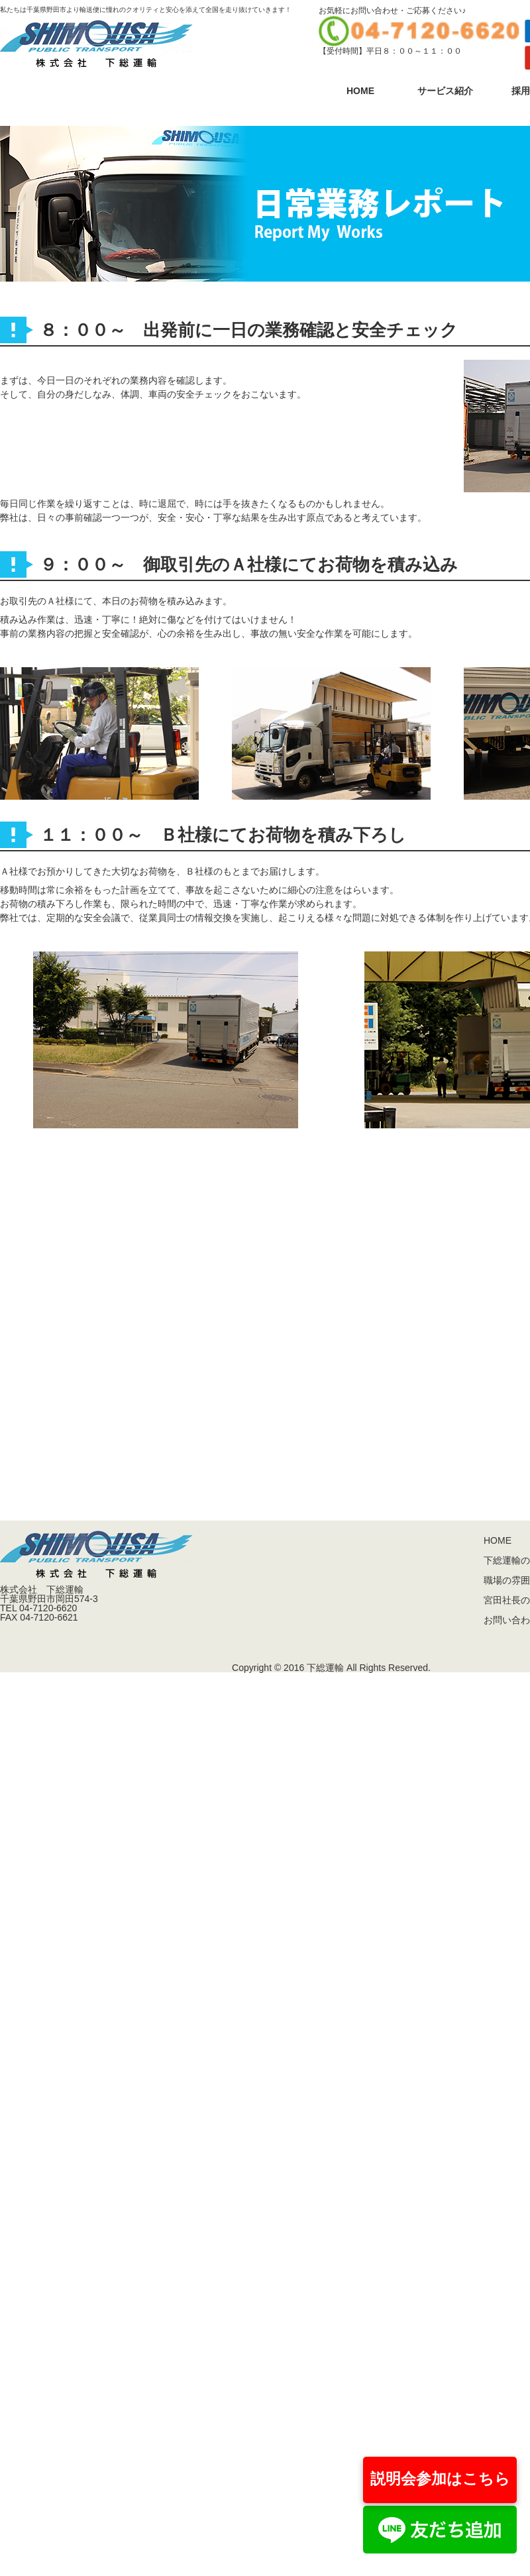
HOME (360, 90)
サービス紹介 (445, 90)
